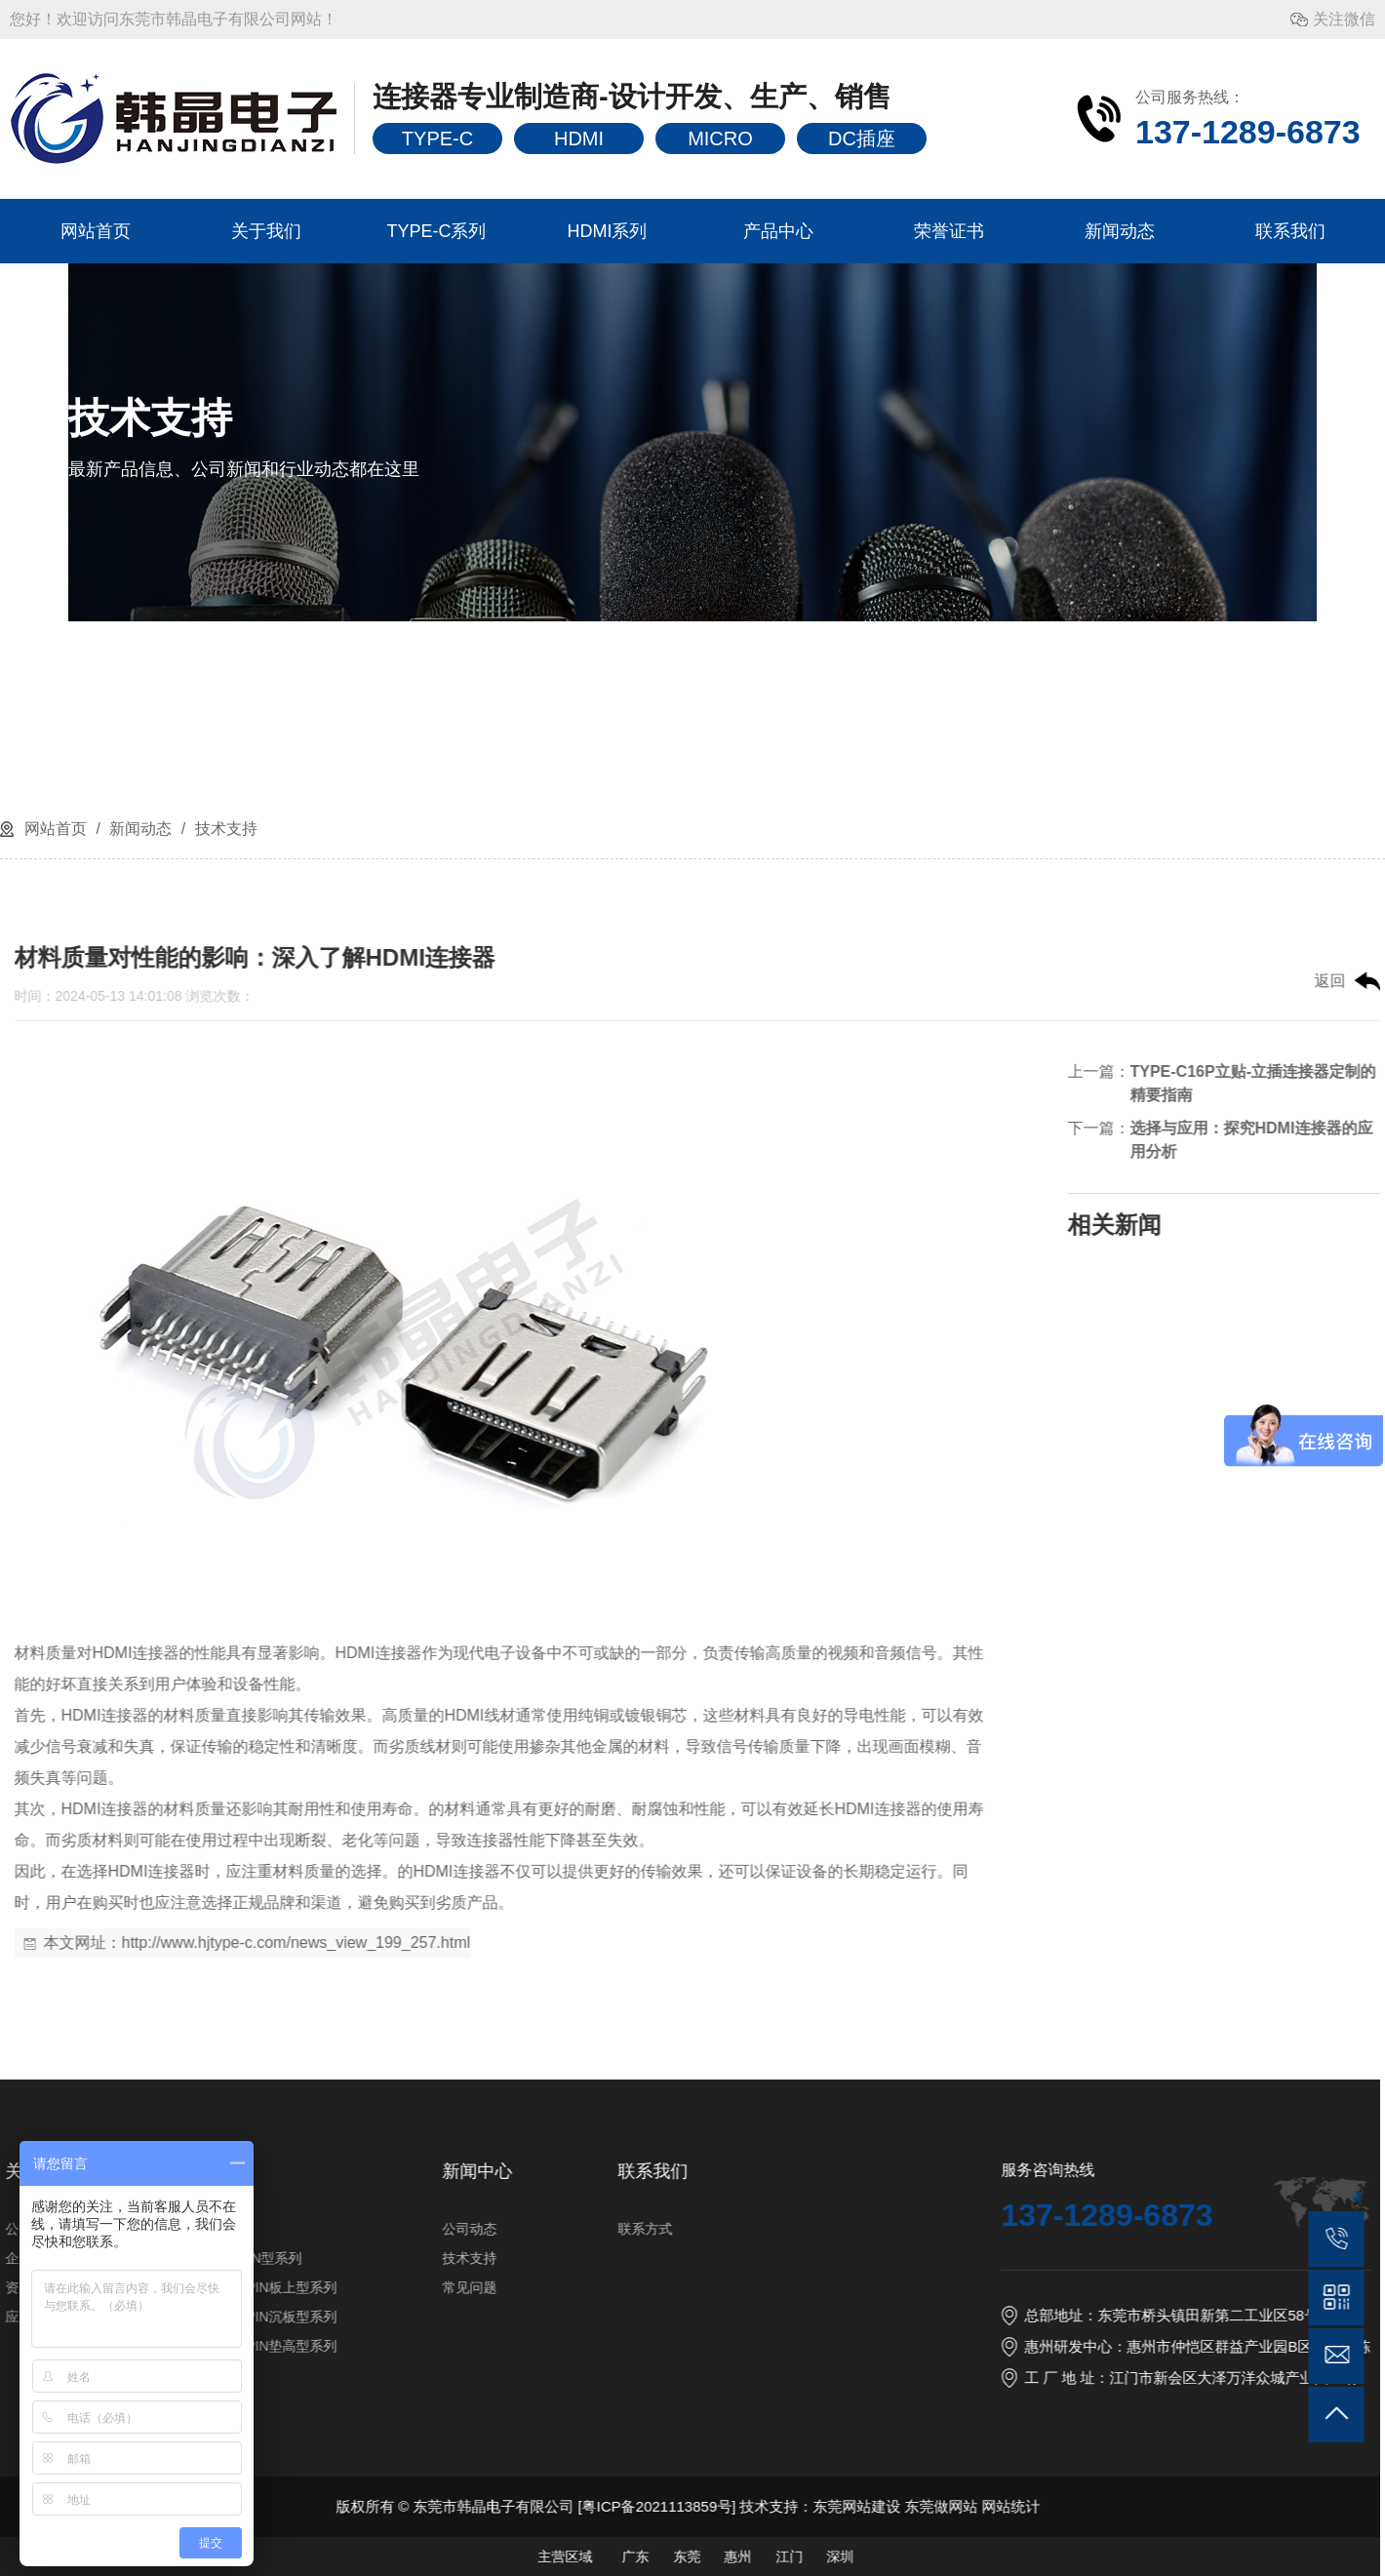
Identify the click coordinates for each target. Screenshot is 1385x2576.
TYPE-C (437, 138)
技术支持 (223, 828)
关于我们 (266, 231)
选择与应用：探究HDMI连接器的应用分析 (602, 1140)
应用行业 (681, 2316)
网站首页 (95, 231)
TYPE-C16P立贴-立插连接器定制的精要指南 (604, 1083)
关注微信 (1344, 19)
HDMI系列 (608, 231)
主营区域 (1213, 2556)
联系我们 (1290, 231)
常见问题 (1118, 2287)
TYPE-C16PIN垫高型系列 (908, 2346)
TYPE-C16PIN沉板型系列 (908, 2316)
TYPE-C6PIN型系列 (890, 2258)
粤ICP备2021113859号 (1305, 2506)
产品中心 (778, 231)
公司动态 (1118, 2229)
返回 (680, 980)
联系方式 (1294, 2229)
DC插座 (861, 138)
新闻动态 (1120, 231)
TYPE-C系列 (436, 231)
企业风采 (681, 2258)
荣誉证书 (949, 231)
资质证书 (681, 2287)
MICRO (720, 138)
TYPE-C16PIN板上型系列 (908, 2287)
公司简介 (681, 2229)
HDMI (579, 138)
